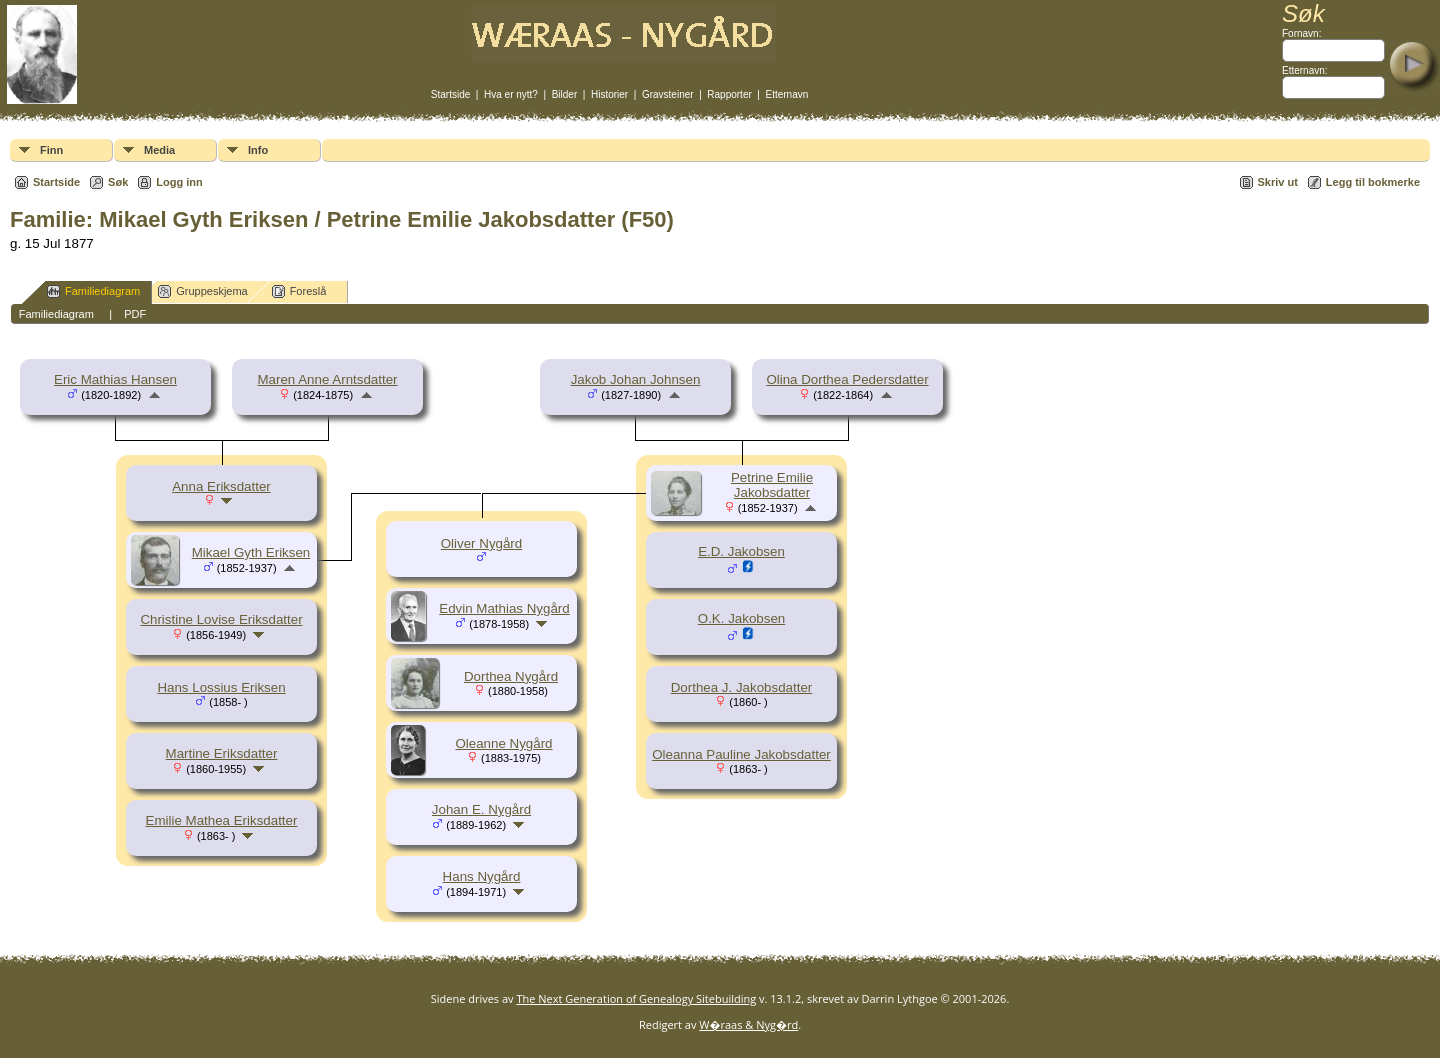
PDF (135, 314)
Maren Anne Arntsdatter (327, 379)
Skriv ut (1278, 182)
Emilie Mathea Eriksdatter (222, 820)
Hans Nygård (482, 876)
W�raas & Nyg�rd (748, 1024)
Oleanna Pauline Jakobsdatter (741, 754)
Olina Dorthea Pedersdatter (847, 379)
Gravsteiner (668, 94)
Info (258, 150)
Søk (118, 182)
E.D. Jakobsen (741, 551)
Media (159, 150)
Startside (450, 94)
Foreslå (299, 291)
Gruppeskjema (203, 291)
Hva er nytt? (511, 94)
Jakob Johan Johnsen (636, 379)
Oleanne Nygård (503, 743)
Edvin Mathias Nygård (504, 608)
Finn (51, 150)
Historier (609, 94)
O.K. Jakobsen (741, 618)
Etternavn (787, 94)
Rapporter (729, 94)
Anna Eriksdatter (221, 486)
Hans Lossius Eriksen (221, 687)
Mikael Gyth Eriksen (251, 552)
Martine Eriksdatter (222, 753)
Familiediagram (93, 291)
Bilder (565, 94)
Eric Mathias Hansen (115, 379)
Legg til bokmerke (1373, 182)
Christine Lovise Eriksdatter (221, 619)
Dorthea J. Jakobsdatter (742, 687)
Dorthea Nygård (511, 676)
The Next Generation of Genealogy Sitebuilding (636, 998)
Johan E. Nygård (481, 809)
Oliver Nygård (481, 543)
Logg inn (179, 182)
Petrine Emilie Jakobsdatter (772, 485)
